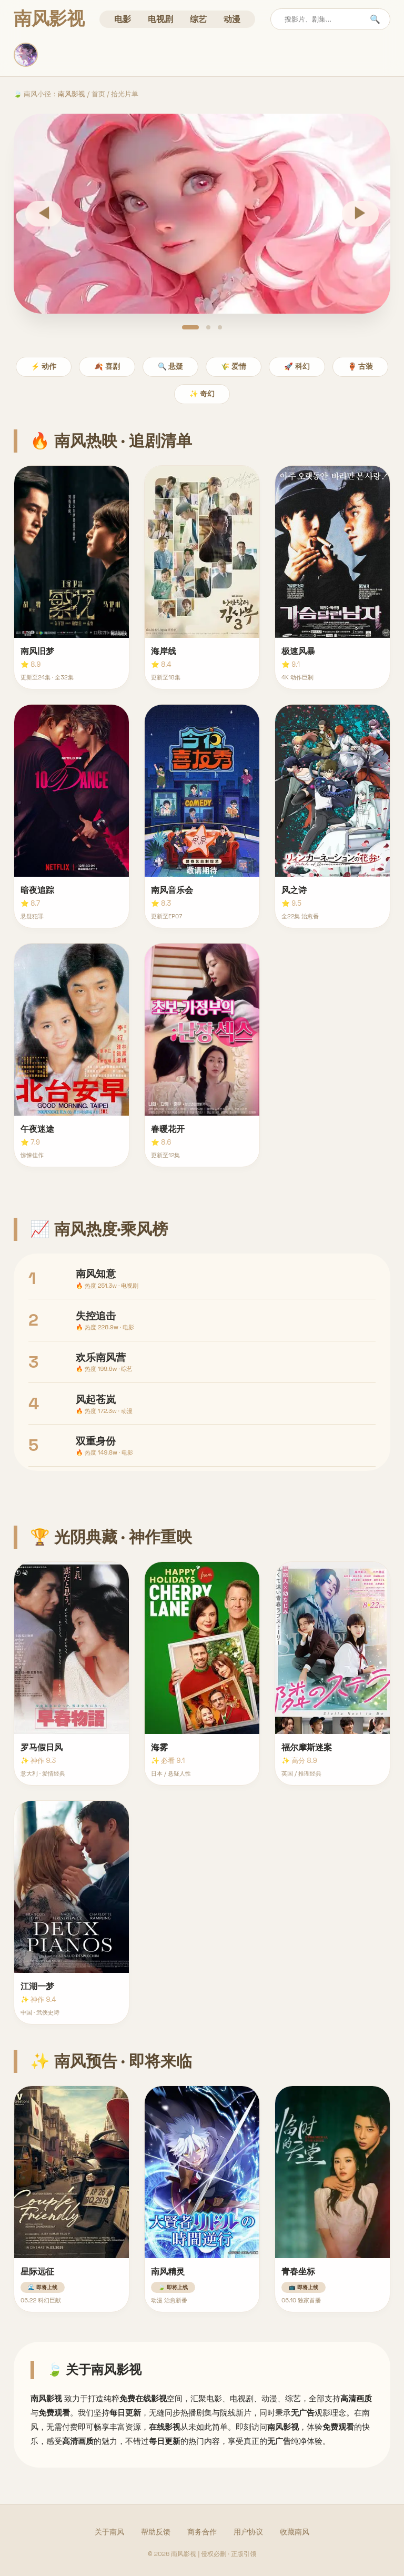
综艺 (198, 19)
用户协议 (248, 2532)
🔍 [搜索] (375, 19)
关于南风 (109, 2532)
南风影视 (71, 93)
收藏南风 (294, 2532)
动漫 (232, 19)
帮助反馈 (155, 2532)
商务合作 (202, 2532)
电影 (122, 19)
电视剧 (160, 19)
